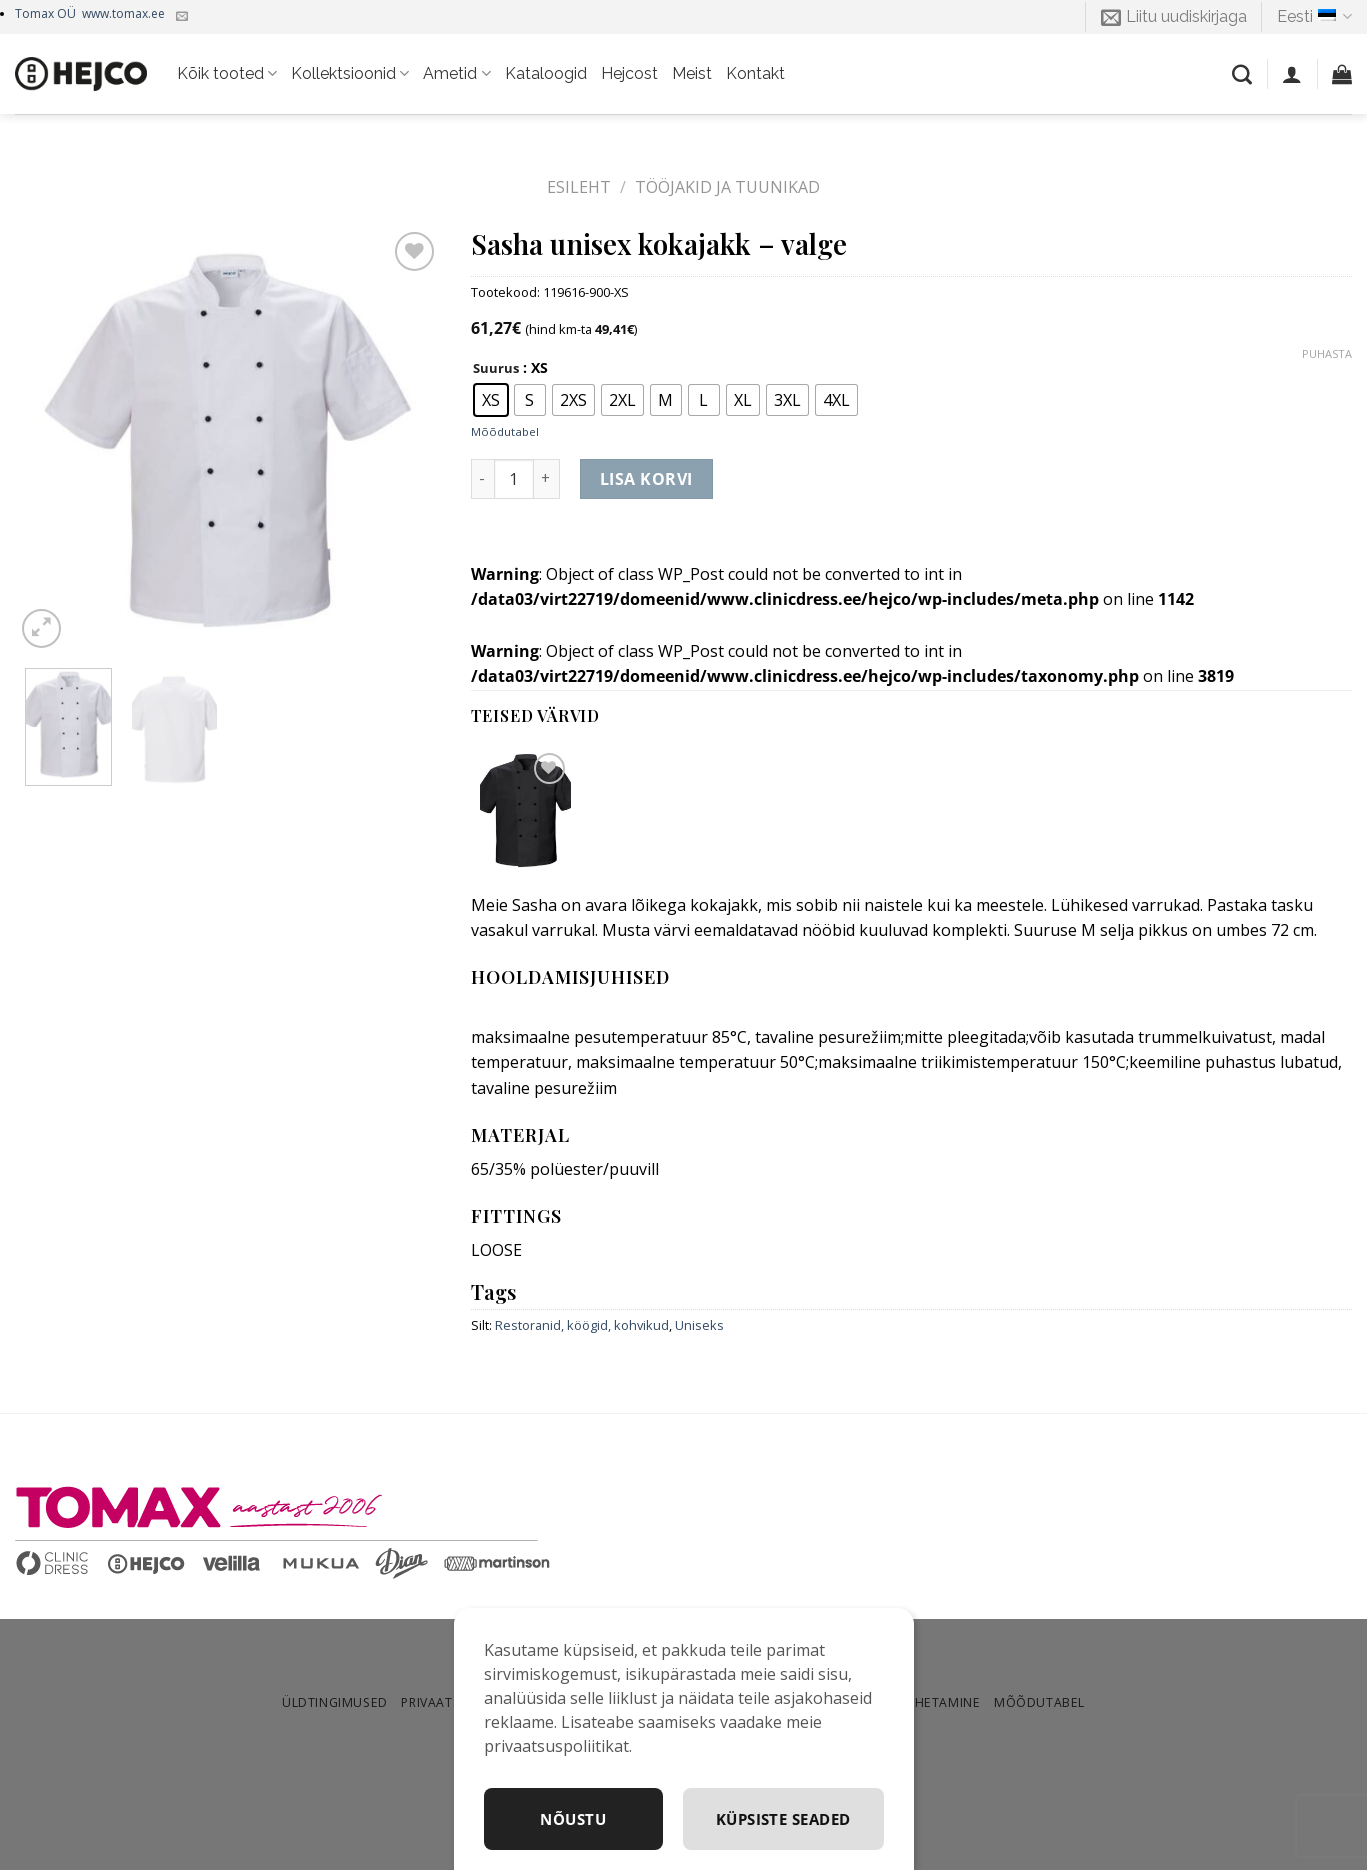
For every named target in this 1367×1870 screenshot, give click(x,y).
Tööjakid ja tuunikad (727, 187)
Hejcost (629, 73)
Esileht (579, 187)
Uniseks (699, 1325)
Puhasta (1327, 354)
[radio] (491, 400)
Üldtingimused (335, 1702)
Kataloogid (546, 73)
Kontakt (755, 73)
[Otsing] (1242, 74)
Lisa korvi (646, 479)
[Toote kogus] (514, 479)
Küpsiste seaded (779, 1818)
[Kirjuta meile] (182, 17)
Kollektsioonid (350, 74)
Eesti (1314, 17)
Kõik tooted (227, 74)
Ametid (456, 74)
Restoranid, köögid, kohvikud (582, 1325)
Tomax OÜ (90, 13)
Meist (692, 73)
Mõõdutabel (505, 431)
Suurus (496, 369)
